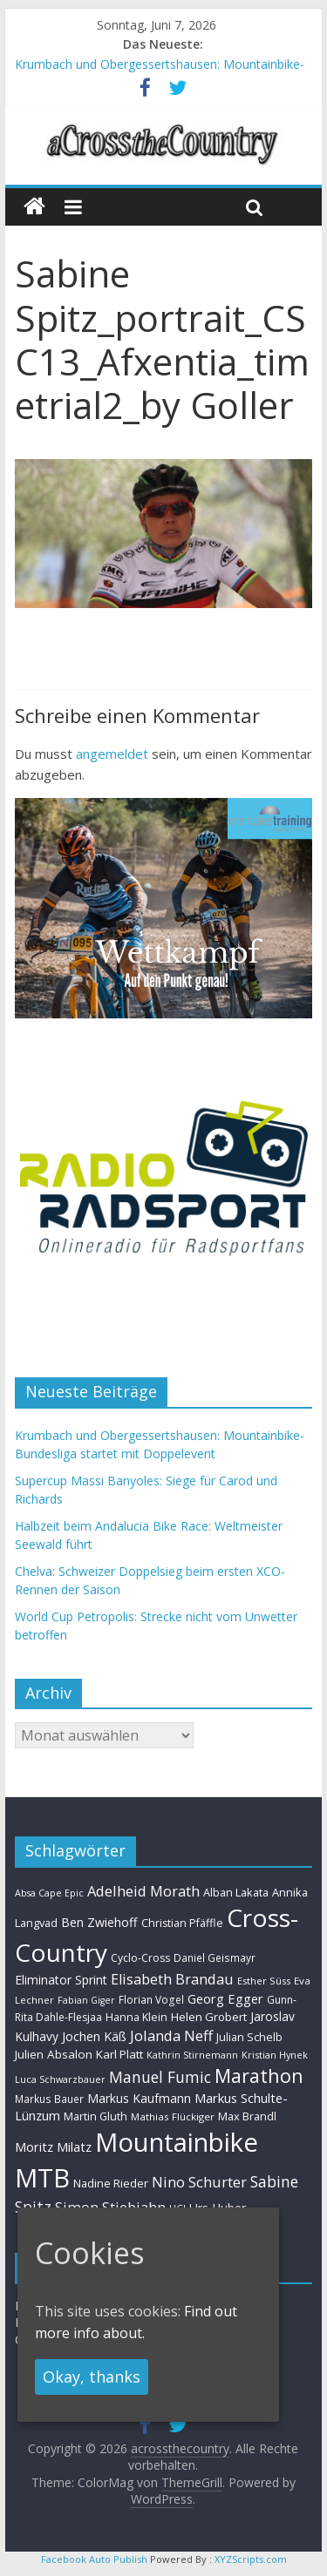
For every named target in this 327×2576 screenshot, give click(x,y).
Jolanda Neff (171, 2035)
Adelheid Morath (143, 1891)
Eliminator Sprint (61, 1979)
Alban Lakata (236, 1892)
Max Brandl (247, 2116)
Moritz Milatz (53, 2147)
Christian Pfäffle (182, 1923)
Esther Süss (263, 1980)
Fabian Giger (86, 2000)
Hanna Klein (136, 2017)
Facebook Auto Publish (94, 2559)
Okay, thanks (91, 2376)
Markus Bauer (49, 2099)
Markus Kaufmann (139, 2098)
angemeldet (112, 753)
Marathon (259, 2075)
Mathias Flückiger (173, 2116)
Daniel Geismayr (214, 1957)
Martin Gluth (95, 2116)
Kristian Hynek (275, 2054)
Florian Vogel (151, 1999)
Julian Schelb (249, 2037)
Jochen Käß (94, 2036)
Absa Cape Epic (49, 1892)
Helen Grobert (209, 2017)
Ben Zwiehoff (99, 1922)
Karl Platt (119, 2054)
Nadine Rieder (110, 2183)
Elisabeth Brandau (172, 1979)
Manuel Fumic (160, 2076)
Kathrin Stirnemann (192, 2054)
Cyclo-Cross (140, 1958)
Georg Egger (225, 1998)
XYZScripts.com (251, 2559)
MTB (42, 2177)
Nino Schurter (199, 2182)
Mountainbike (176, 2142)
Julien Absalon (53, 2054)
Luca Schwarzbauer (60, 2079)
